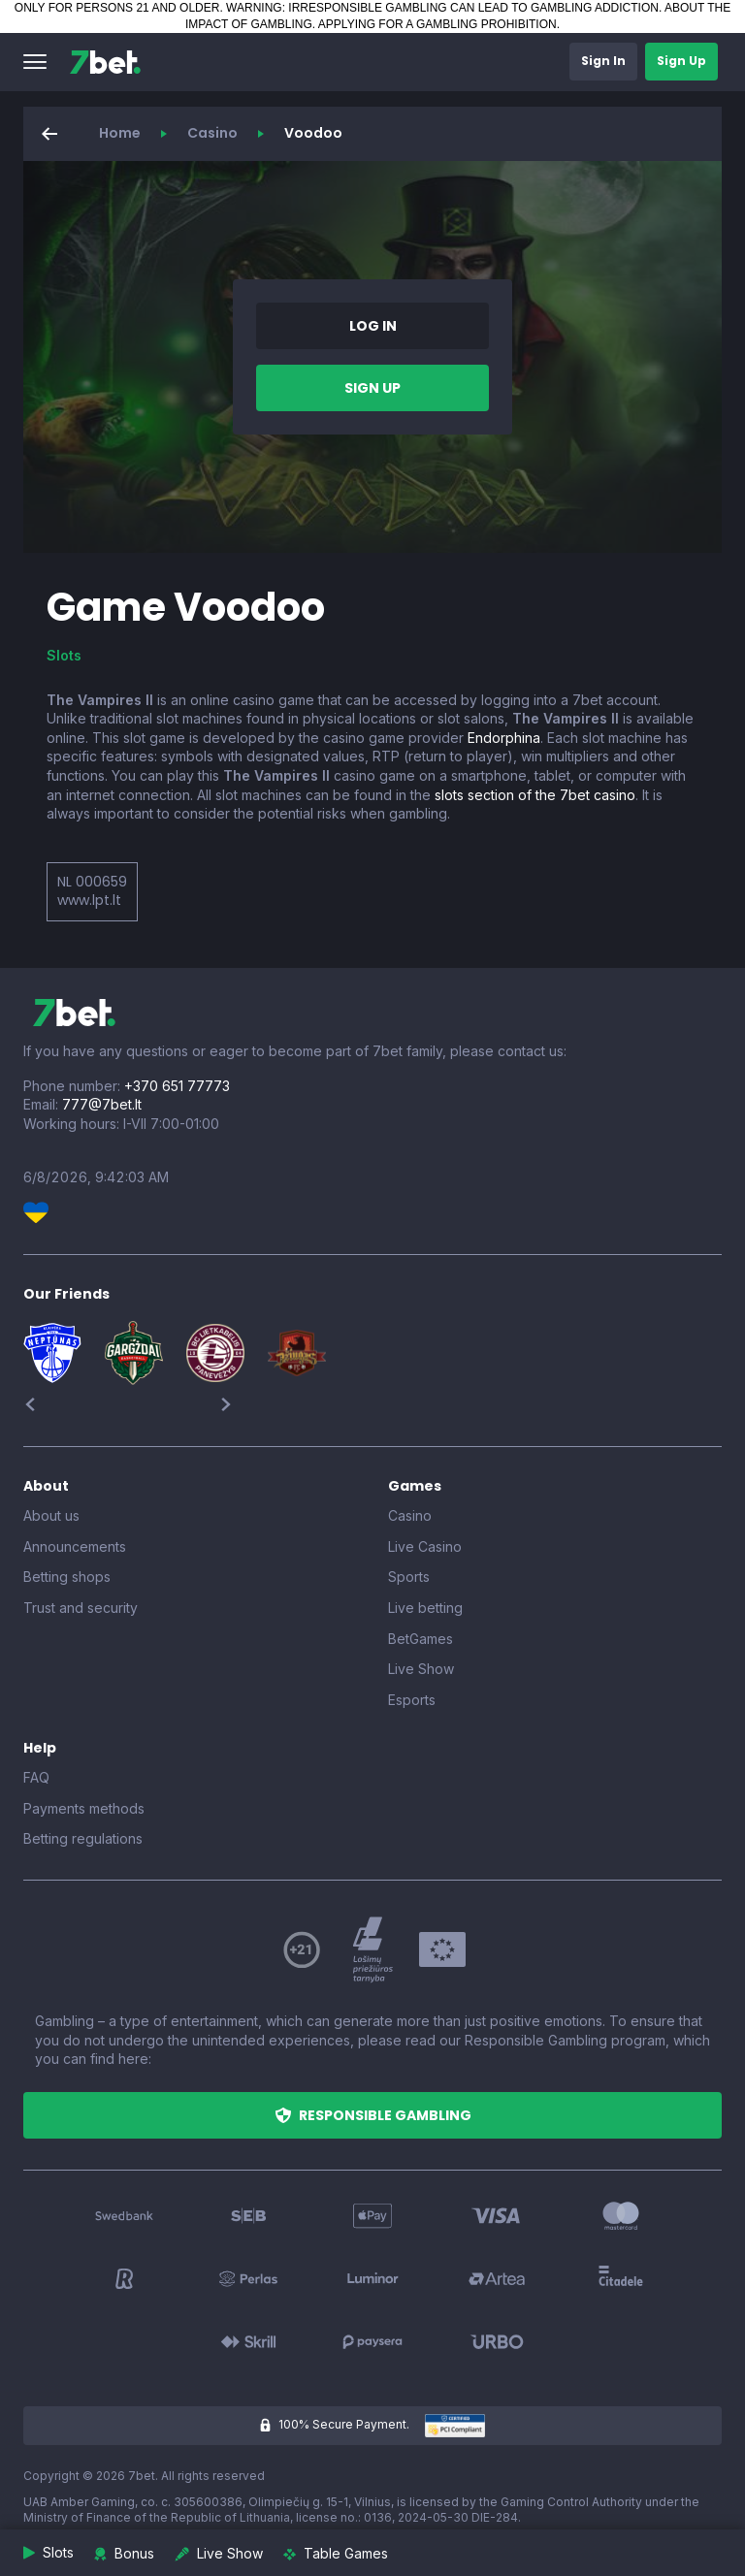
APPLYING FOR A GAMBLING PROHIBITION (437, 24)
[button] (35, 62)
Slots (64, 655)
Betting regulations (83, 1838)
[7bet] (105, 62)
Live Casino (425, 1546)
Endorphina (504, 737)
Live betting (425, 1607)
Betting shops (67, 1576)
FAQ (36, 1777)
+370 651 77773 (177, 1086)
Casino (212, 133)
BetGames (420, 1638)
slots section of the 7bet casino (535, 795)
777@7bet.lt (102, 1104)
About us (51, 1515)
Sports (409, 1576)
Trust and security (80, 1607)
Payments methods (84, 1808)
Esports (412, 1699)
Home (120, 133)
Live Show (421, 1668)
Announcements (74, 1546)
